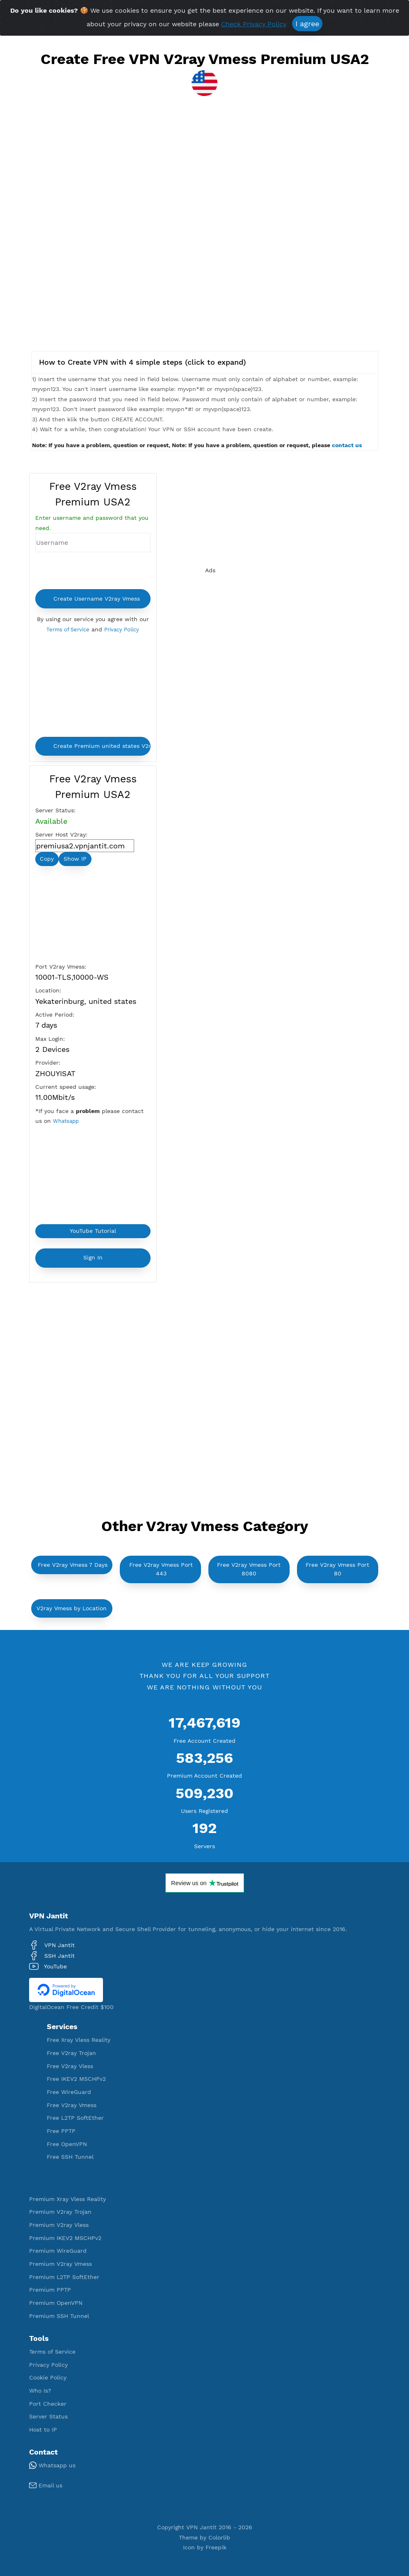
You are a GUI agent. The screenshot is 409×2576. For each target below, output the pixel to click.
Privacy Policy (123, 629)
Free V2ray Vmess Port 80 (337, 1569)
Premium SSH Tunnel (59, 2316)
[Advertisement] (204, 179)
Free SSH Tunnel (70, 2156)
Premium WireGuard (58, 2250)
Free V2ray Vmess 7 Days (72, 1564)
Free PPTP (61, 2131)
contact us (347, 445)
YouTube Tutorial (93, 1230)
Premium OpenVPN (55, 2302)
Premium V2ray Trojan (60, 2211)
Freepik (216, 2547)
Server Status (48, 2416)
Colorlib (219, 2537)
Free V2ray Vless (70, 2066)
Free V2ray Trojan (71, 2053)
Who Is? (40, 2390)
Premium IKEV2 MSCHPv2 (65, 2238)
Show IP (75, 858)
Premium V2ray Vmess (60, 2264)
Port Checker (47, 2403)
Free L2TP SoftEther (75, 2117)
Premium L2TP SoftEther (64, 2277)
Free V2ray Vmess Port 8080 (249, 1569)
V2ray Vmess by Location (72, 1608)
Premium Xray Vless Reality (67, 2199)
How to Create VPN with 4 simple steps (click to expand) (142, 362)
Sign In (93, 1257)
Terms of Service (66, 629)
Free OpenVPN (67, 2144)
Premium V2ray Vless (59, 2225)
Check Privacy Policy (253, 24)
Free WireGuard (69, 2092)
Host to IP (43, 2429)
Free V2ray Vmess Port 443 (161, 1569)
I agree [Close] (307, 23)
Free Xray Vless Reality (78, 2040)
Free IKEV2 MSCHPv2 (76, 2078)
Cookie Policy (47, 2377)
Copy (47, 858)
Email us (45, 2485)
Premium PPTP (50, 2289)
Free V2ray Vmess (71, 2105)
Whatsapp (67, 1121)
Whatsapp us (52, 2465)
